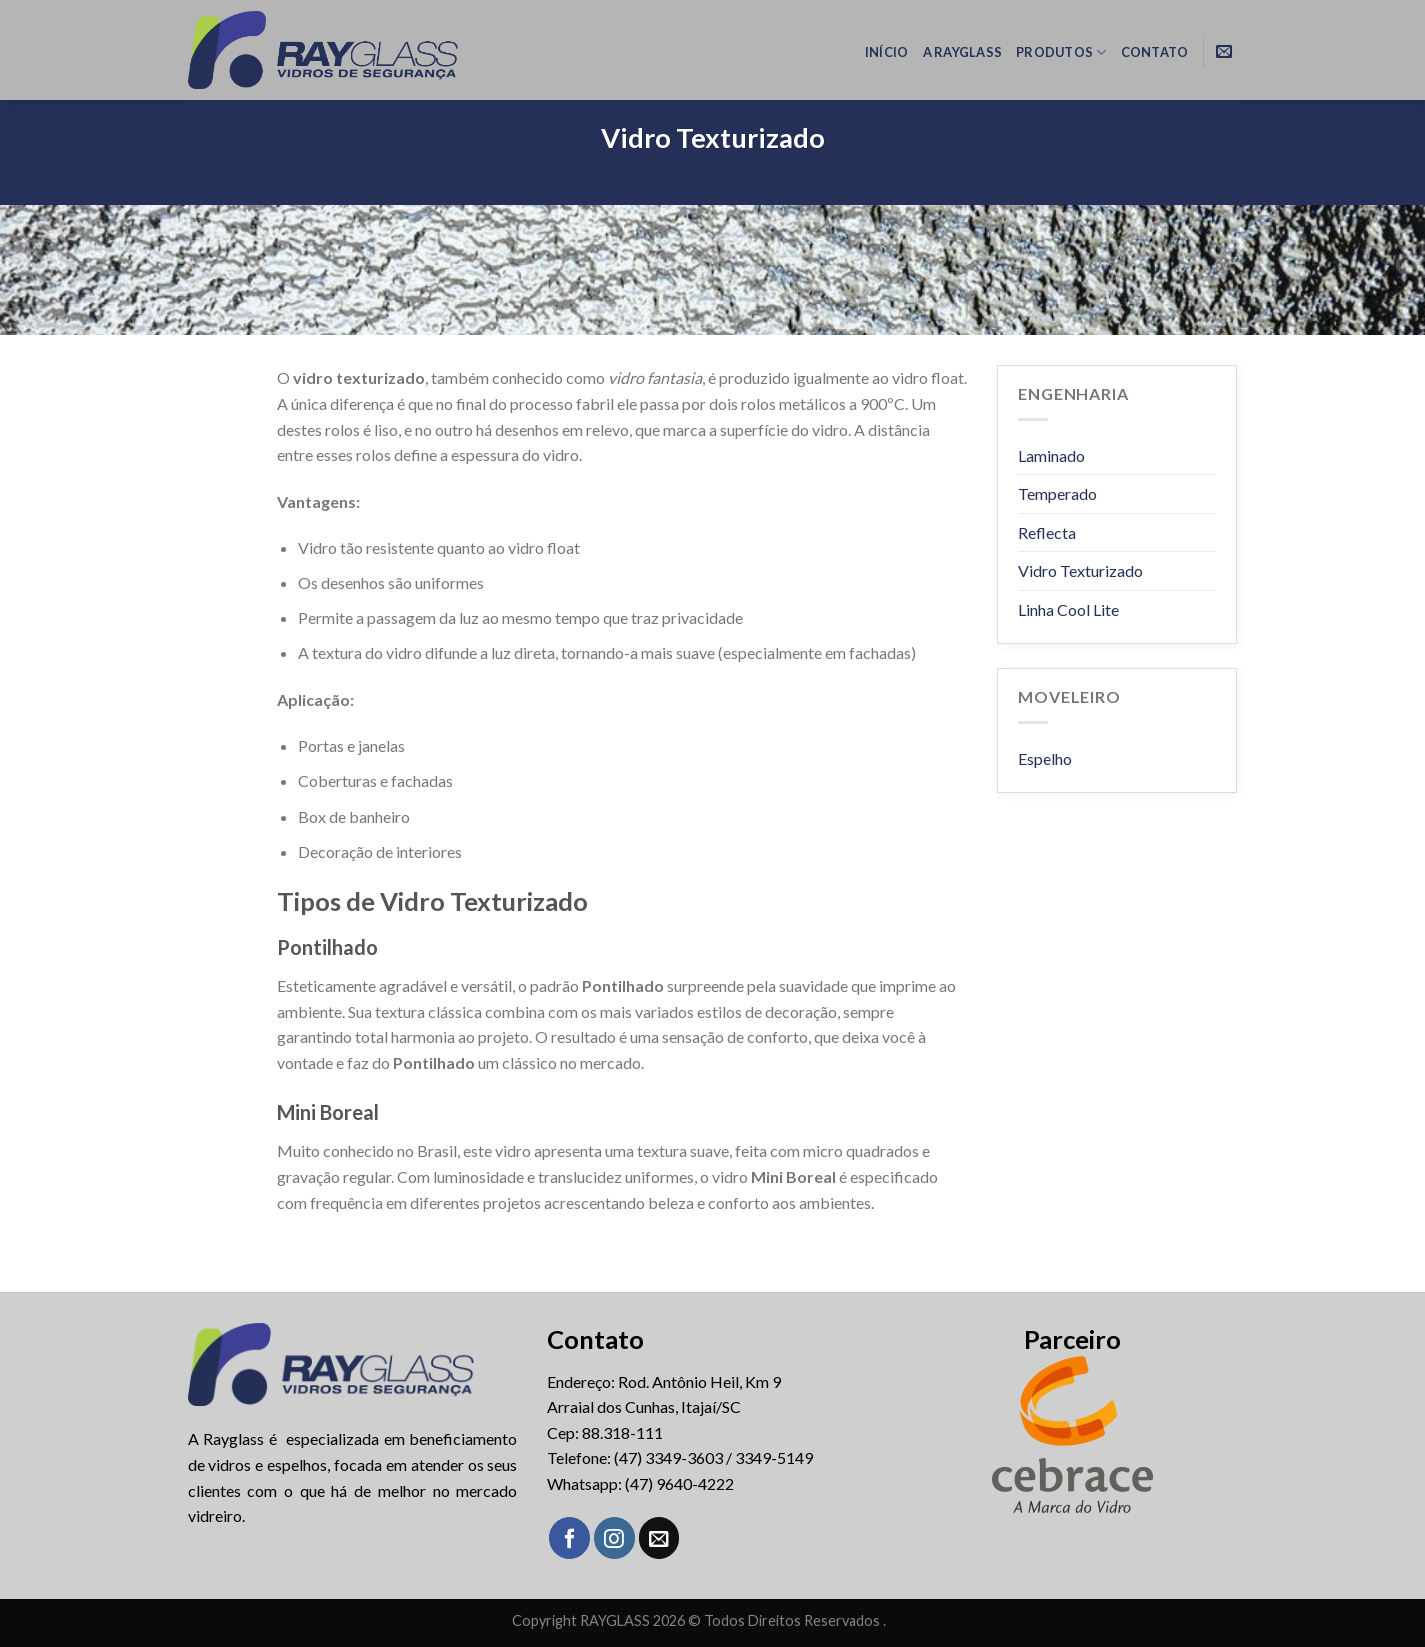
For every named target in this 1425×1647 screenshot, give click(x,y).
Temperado (1057, 493)
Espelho (1045, 758)
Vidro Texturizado (1080, 570)
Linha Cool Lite (1068, 609)
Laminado (1051, 455)
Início (887, 52)
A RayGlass (963, 52)
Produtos (1061, 52)
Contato (1155, 52)
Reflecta (1047, 532)
